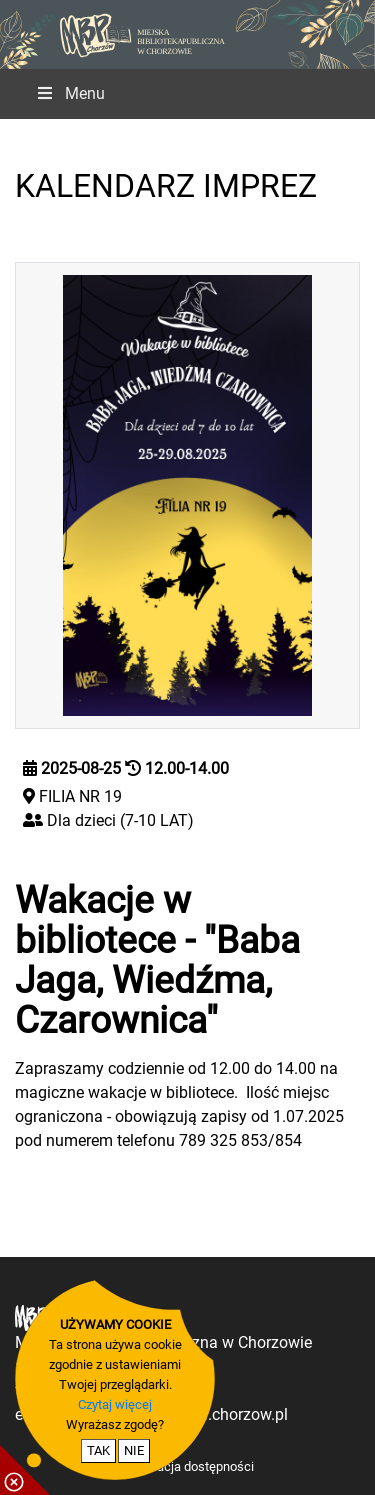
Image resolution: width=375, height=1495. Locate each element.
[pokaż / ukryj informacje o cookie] (25, 1470)
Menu (70, 93)
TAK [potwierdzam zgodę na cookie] (98, 1450)
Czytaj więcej (115, 1404)
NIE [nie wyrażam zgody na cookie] (134, 1450)
